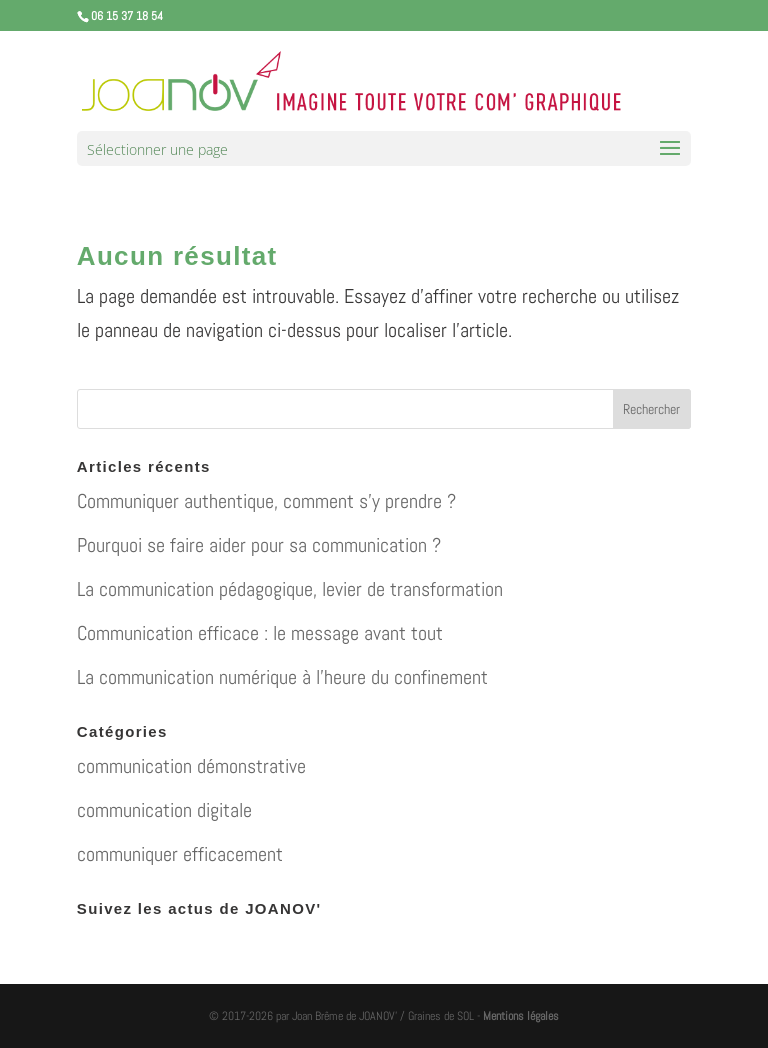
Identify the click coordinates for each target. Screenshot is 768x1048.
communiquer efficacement (180, 854)
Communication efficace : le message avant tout (260, 633)
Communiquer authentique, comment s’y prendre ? (266, 501)
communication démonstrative (191, 766)
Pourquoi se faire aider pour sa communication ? (259, 545)
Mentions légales (521, 1016)
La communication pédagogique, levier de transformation (290, 589)
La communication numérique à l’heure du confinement (282, 677)
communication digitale (164, 810)
